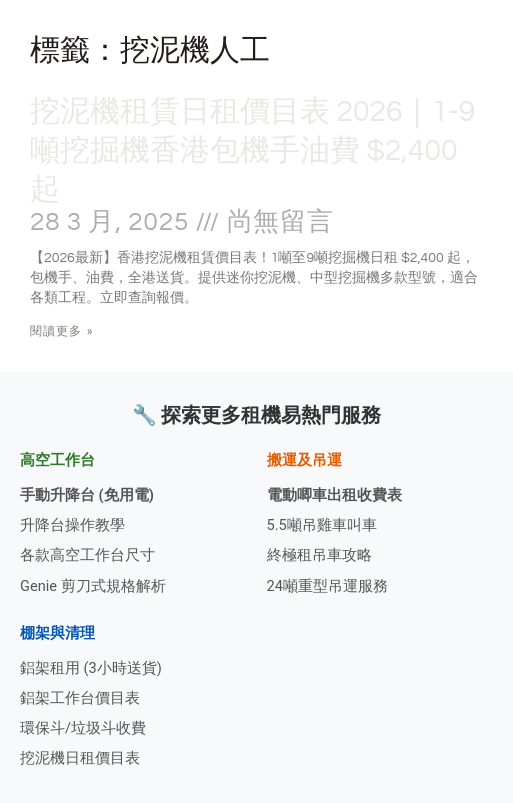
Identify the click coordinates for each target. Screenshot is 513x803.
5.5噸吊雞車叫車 (322, 525)
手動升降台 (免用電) (87, 495)
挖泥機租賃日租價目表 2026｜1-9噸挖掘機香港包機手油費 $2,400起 (252, 150)
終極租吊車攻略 (319, 555)
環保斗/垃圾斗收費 (83, 728)
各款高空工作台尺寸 (87, 555)
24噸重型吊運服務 (327, 586)
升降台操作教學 (72, 525)
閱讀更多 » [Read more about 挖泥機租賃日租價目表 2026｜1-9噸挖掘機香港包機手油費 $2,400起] (62, 331)
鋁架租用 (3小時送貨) (91, 668)
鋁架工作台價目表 (80, 698)
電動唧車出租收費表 (334, 495)
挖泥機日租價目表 (80, 758)
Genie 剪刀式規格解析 (93, 586)
